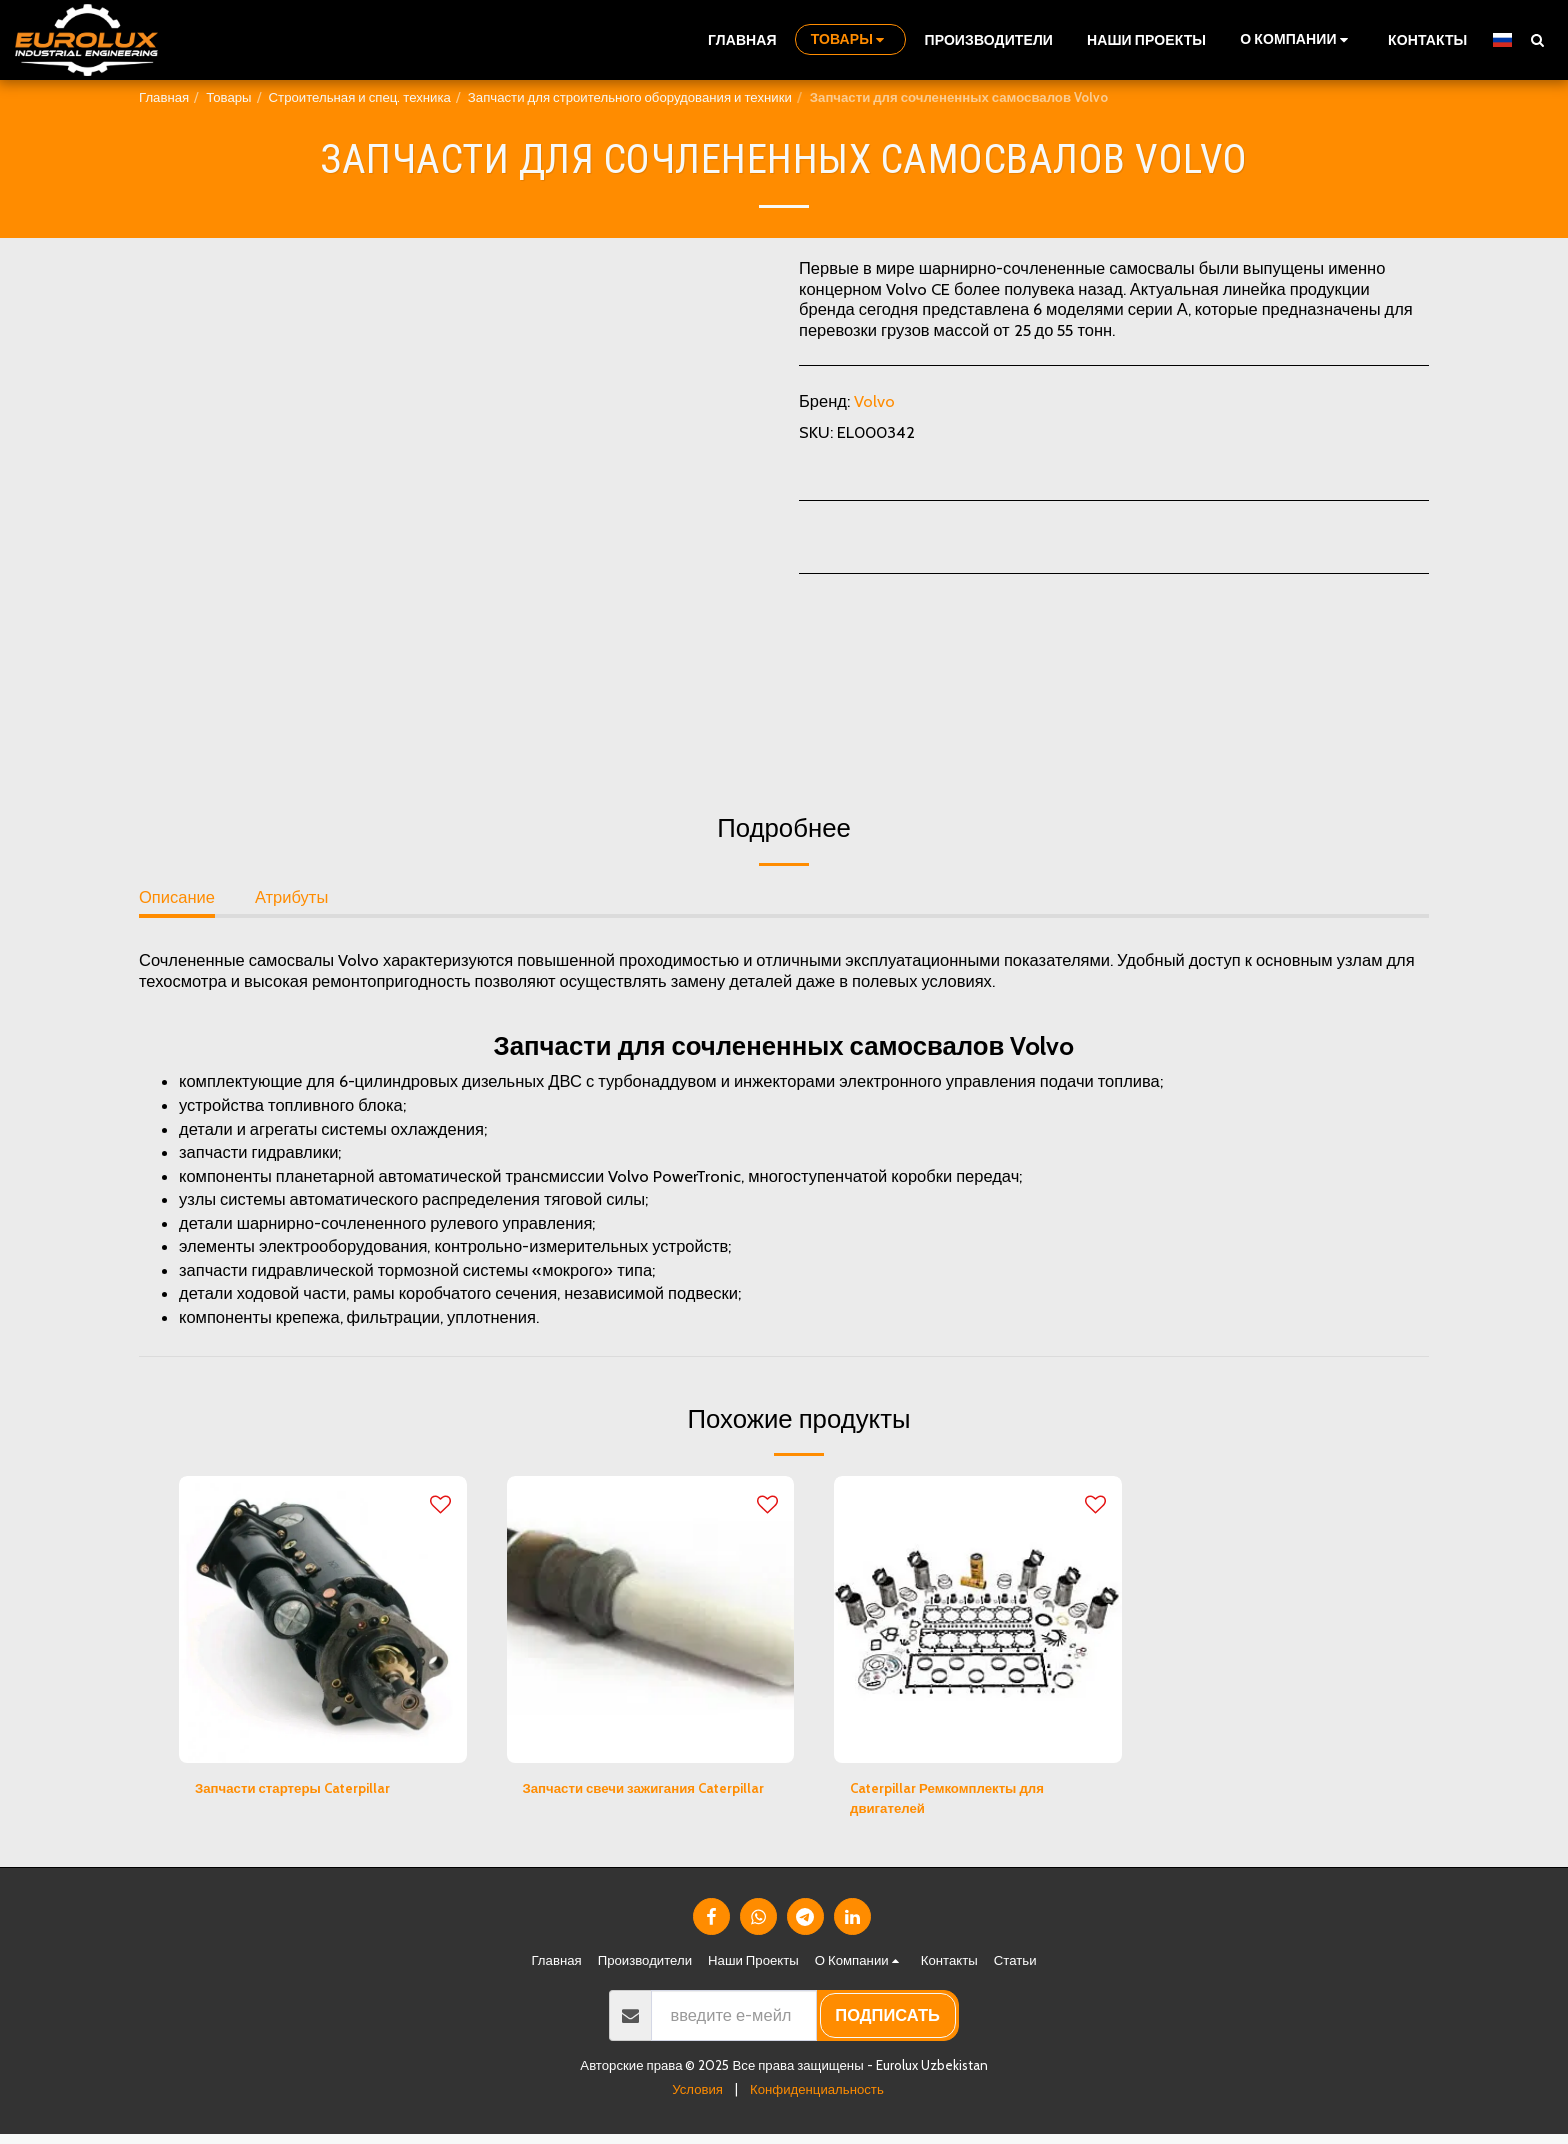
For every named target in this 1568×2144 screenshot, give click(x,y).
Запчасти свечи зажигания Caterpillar (631, 1803)
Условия (697, 2099)
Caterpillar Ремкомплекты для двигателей (968, 1803)
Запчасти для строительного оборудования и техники (630, 97)
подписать (887, 2025)
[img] (323, 1620)
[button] (1297, 39)
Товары (228, 97)
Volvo (874, 401)
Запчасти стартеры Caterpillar (314, 1791)
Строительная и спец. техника (360, 97)
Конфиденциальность (817, 2099)
